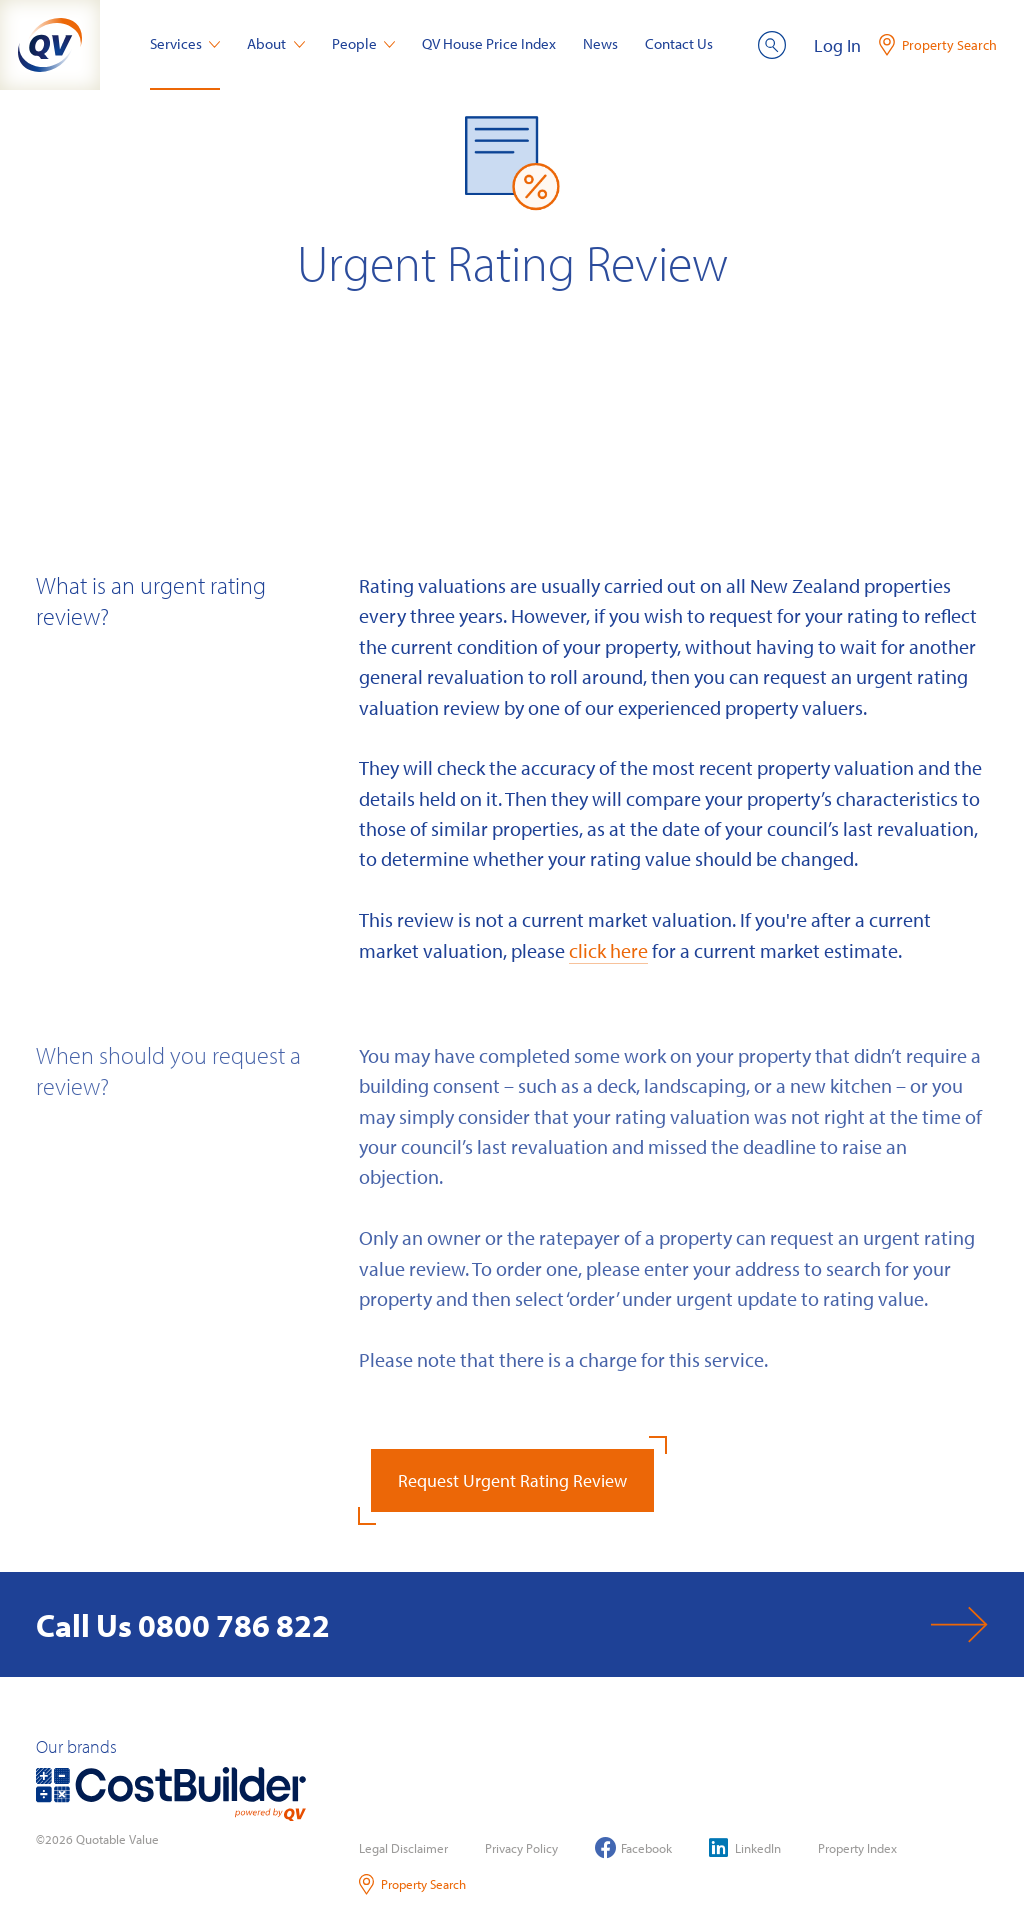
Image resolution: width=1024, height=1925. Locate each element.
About (276, 43)
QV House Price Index (489, 43)
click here (608, 950)
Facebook (633, 1847)
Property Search (412, 1884)
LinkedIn (745, 1847)
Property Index (857, 1848)
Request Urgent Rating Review (512, 1480)
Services (185, 43)
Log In (837, 45)
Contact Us (679, 43)
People (364, 43)
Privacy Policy (521, 1848)
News (600, 43)
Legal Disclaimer (403, 1848)
